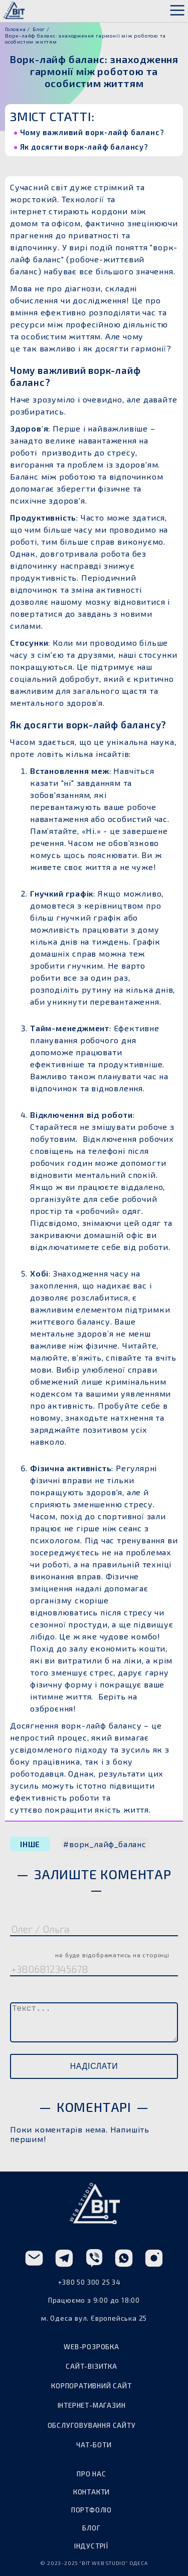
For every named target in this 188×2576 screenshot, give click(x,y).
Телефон (89, 1953)
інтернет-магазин (92, 2405)
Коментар (35, 1993)
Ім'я (20, 1913)
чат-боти (93, 2445)
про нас (91, 2474)
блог (91, 2528)
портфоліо (91, 2510)
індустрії (91, 2546)
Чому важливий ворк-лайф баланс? (93, 132)
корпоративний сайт (91, 2386)
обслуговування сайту (92, 2425)
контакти (91, 2492)
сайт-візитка (91, 2366)
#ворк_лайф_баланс (104, 1844)
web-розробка (91, 2347)
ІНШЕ (30, 1844)
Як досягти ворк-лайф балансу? (85, 146)
